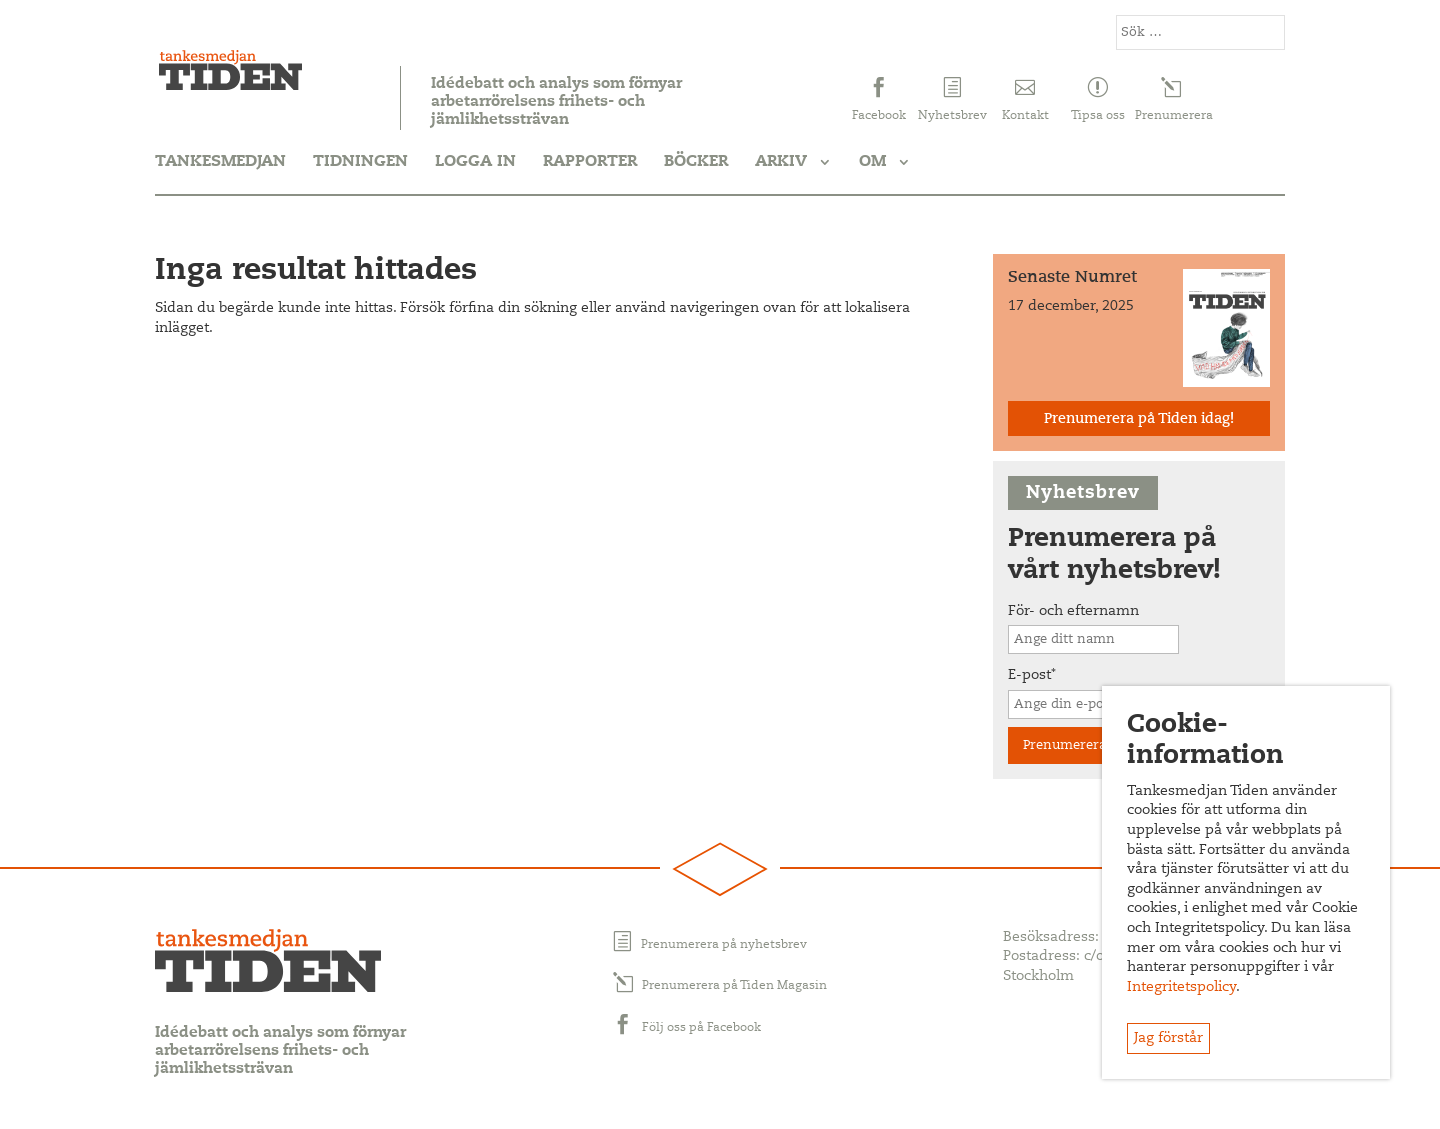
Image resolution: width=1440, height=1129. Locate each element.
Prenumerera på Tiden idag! (1139, 420)
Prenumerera (1064, 745)
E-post (1032, 676)
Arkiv (781, 162)
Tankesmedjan (220, 162)
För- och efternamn (1073, 612)
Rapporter (590, 162)
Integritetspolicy (1181, 988)
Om (872, 162)
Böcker (696, 162)
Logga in (475, 162)
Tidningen (360, 162)
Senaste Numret (1072, 278)
